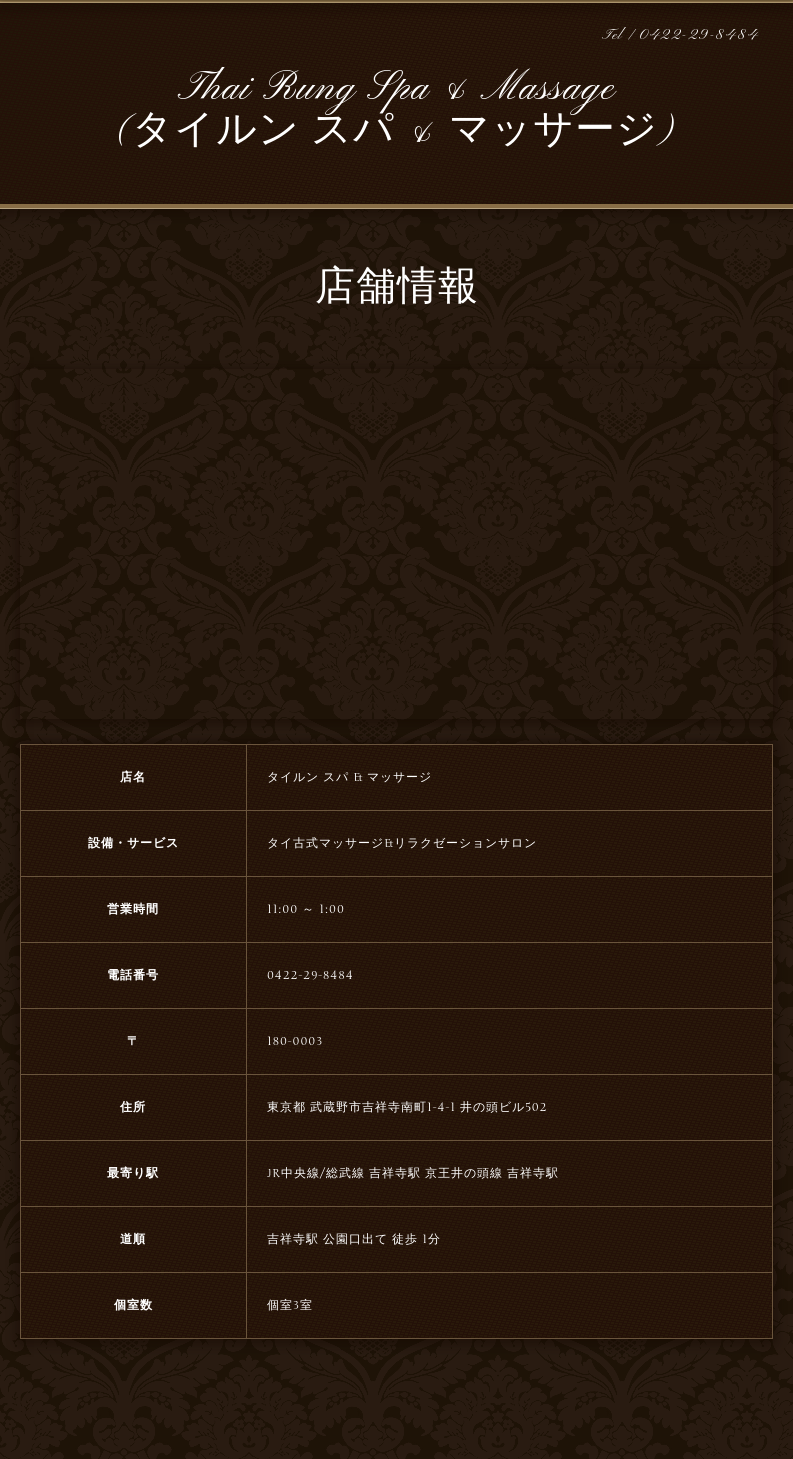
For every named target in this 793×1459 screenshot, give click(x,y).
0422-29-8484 (699, 35)
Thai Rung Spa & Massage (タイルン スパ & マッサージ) (396, 110)
